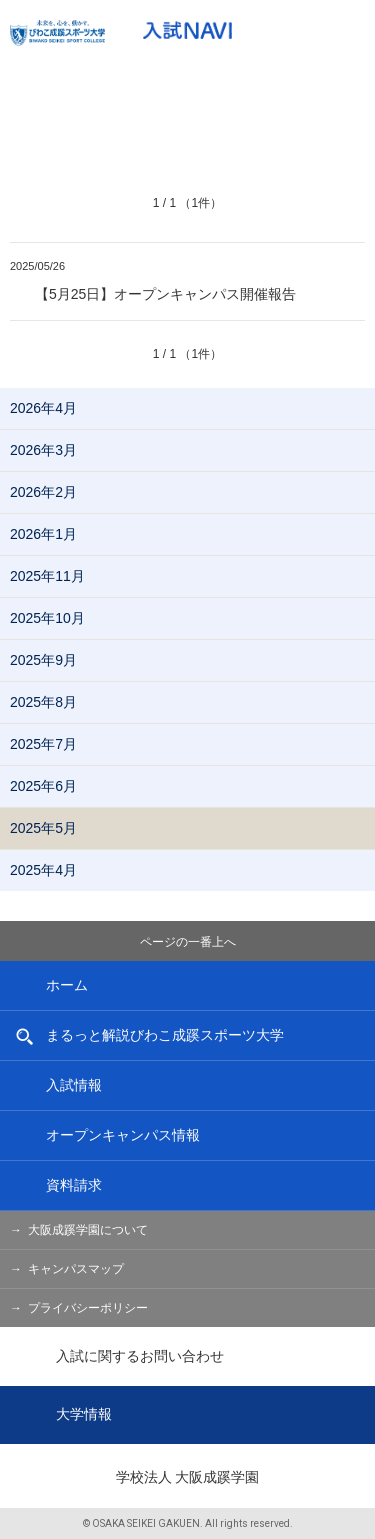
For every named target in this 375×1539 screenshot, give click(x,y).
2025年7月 (43, 744)
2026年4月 (43, 408)
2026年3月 (43, 450)
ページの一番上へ (188, 942)
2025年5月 (43, 828)
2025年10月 (47, 618)
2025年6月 (43, 786)
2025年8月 (43, 702)
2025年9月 (43, 660)
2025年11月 (47, 576)
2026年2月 (43, 492)
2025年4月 (43, 870)
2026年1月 (43, 534)
